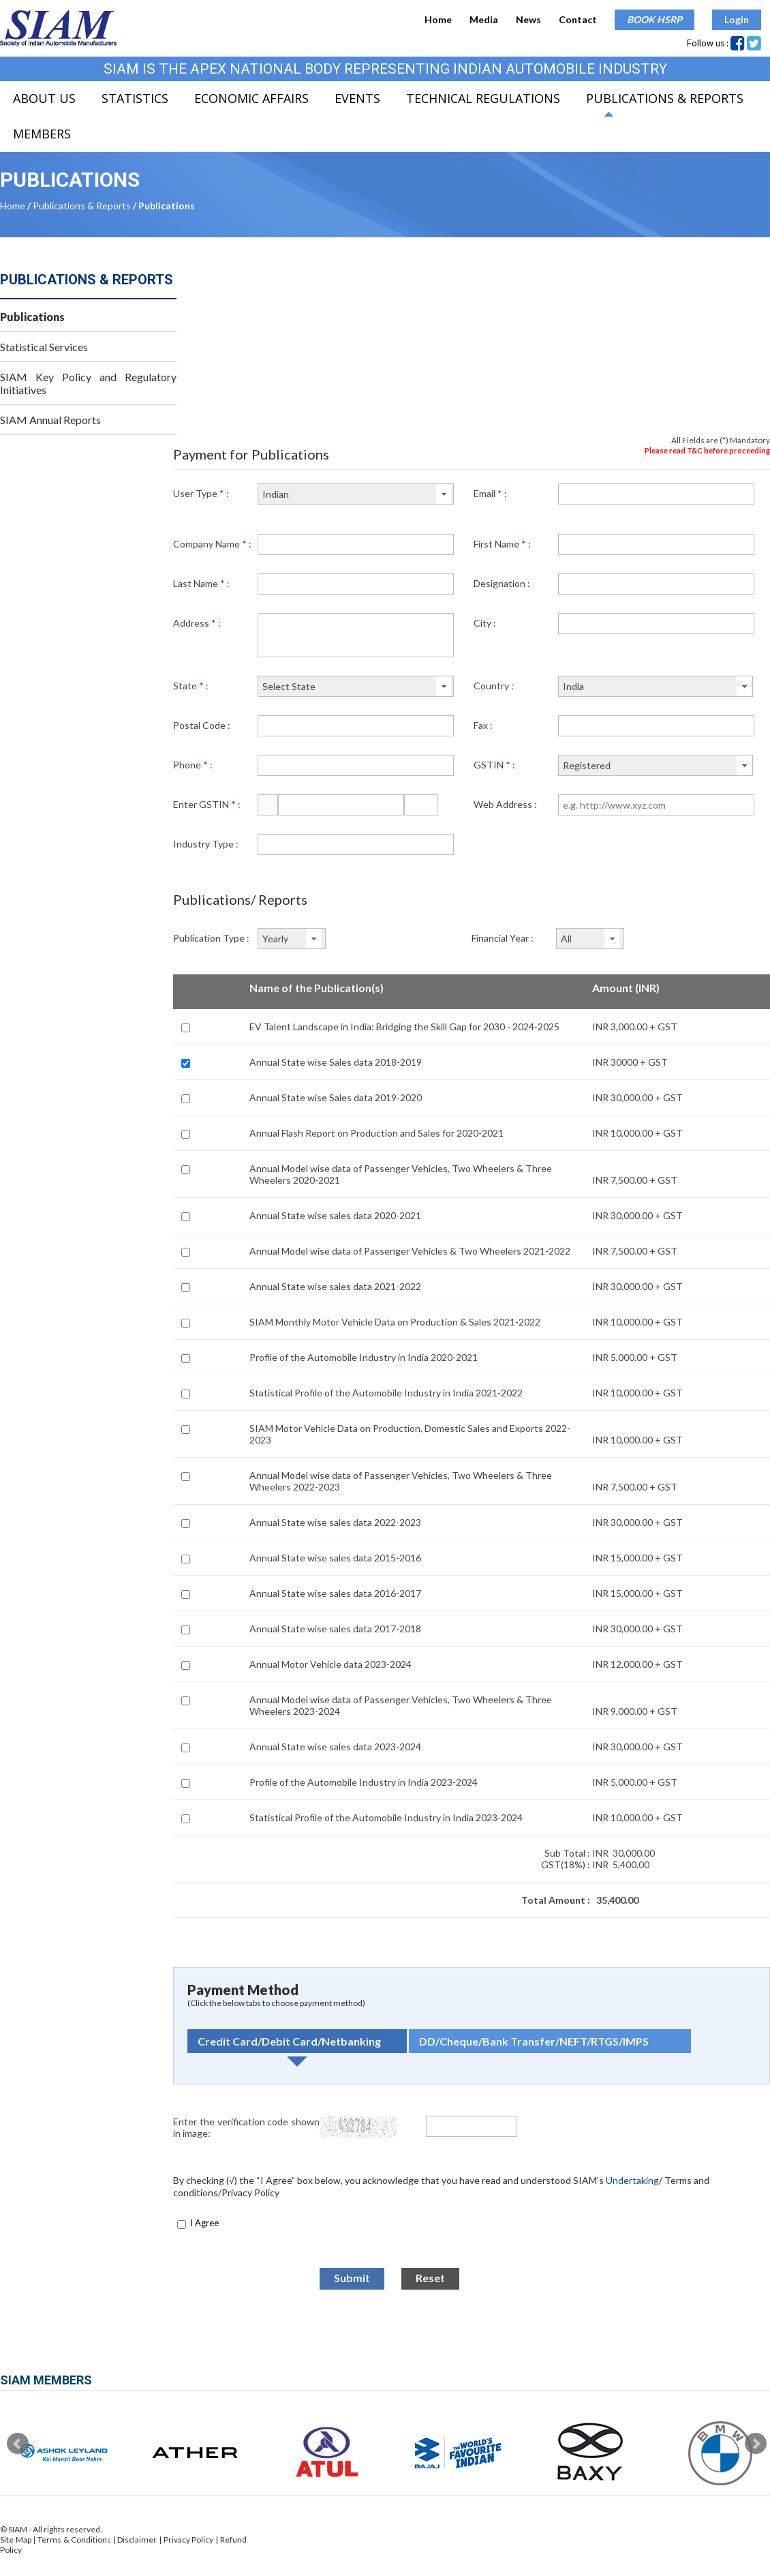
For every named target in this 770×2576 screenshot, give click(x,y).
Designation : (502, 583)
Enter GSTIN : (207, 804)
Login (736, 19)
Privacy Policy (189, 2539)
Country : (494, 685)
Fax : (483, 725)
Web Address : (505, 804)
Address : (197, 623)
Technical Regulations (483, 98)
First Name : (502, 544)
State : (191, 685)
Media (483, 19)
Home (438, 19)
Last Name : (201, 583)
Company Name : (212, 544)
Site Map (15, 2539)
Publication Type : (211, 938)
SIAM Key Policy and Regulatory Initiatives (88, 383)
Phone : (193, 764)
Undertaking (632, 2180)
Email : (490, 493)
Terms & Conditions (75, 2539)
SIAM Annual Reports (50, 419)
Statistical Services (44, 346)
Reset (430, 2277)
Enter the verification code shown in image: (246, 2127)
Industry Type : (205, 844)
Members (42, 133)
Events (357, 98)
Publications (32, 316)
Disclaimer (137, 2539)
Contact (578, 19)
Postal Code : (201, 725)
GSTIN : (494, 764)
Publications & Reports (664, 98)
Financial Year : (503, 938)
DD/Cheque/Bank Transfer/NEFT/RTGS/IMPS (534, 2041)
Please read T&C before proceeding (707, 450)
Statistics (135, 98)
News (528, 19)
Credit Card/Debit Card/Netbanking (289, 2041)
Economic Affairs (251, 98)
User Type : (201, 493)
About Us (44, 98)
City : (485, 623)
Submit (352, 2277)
